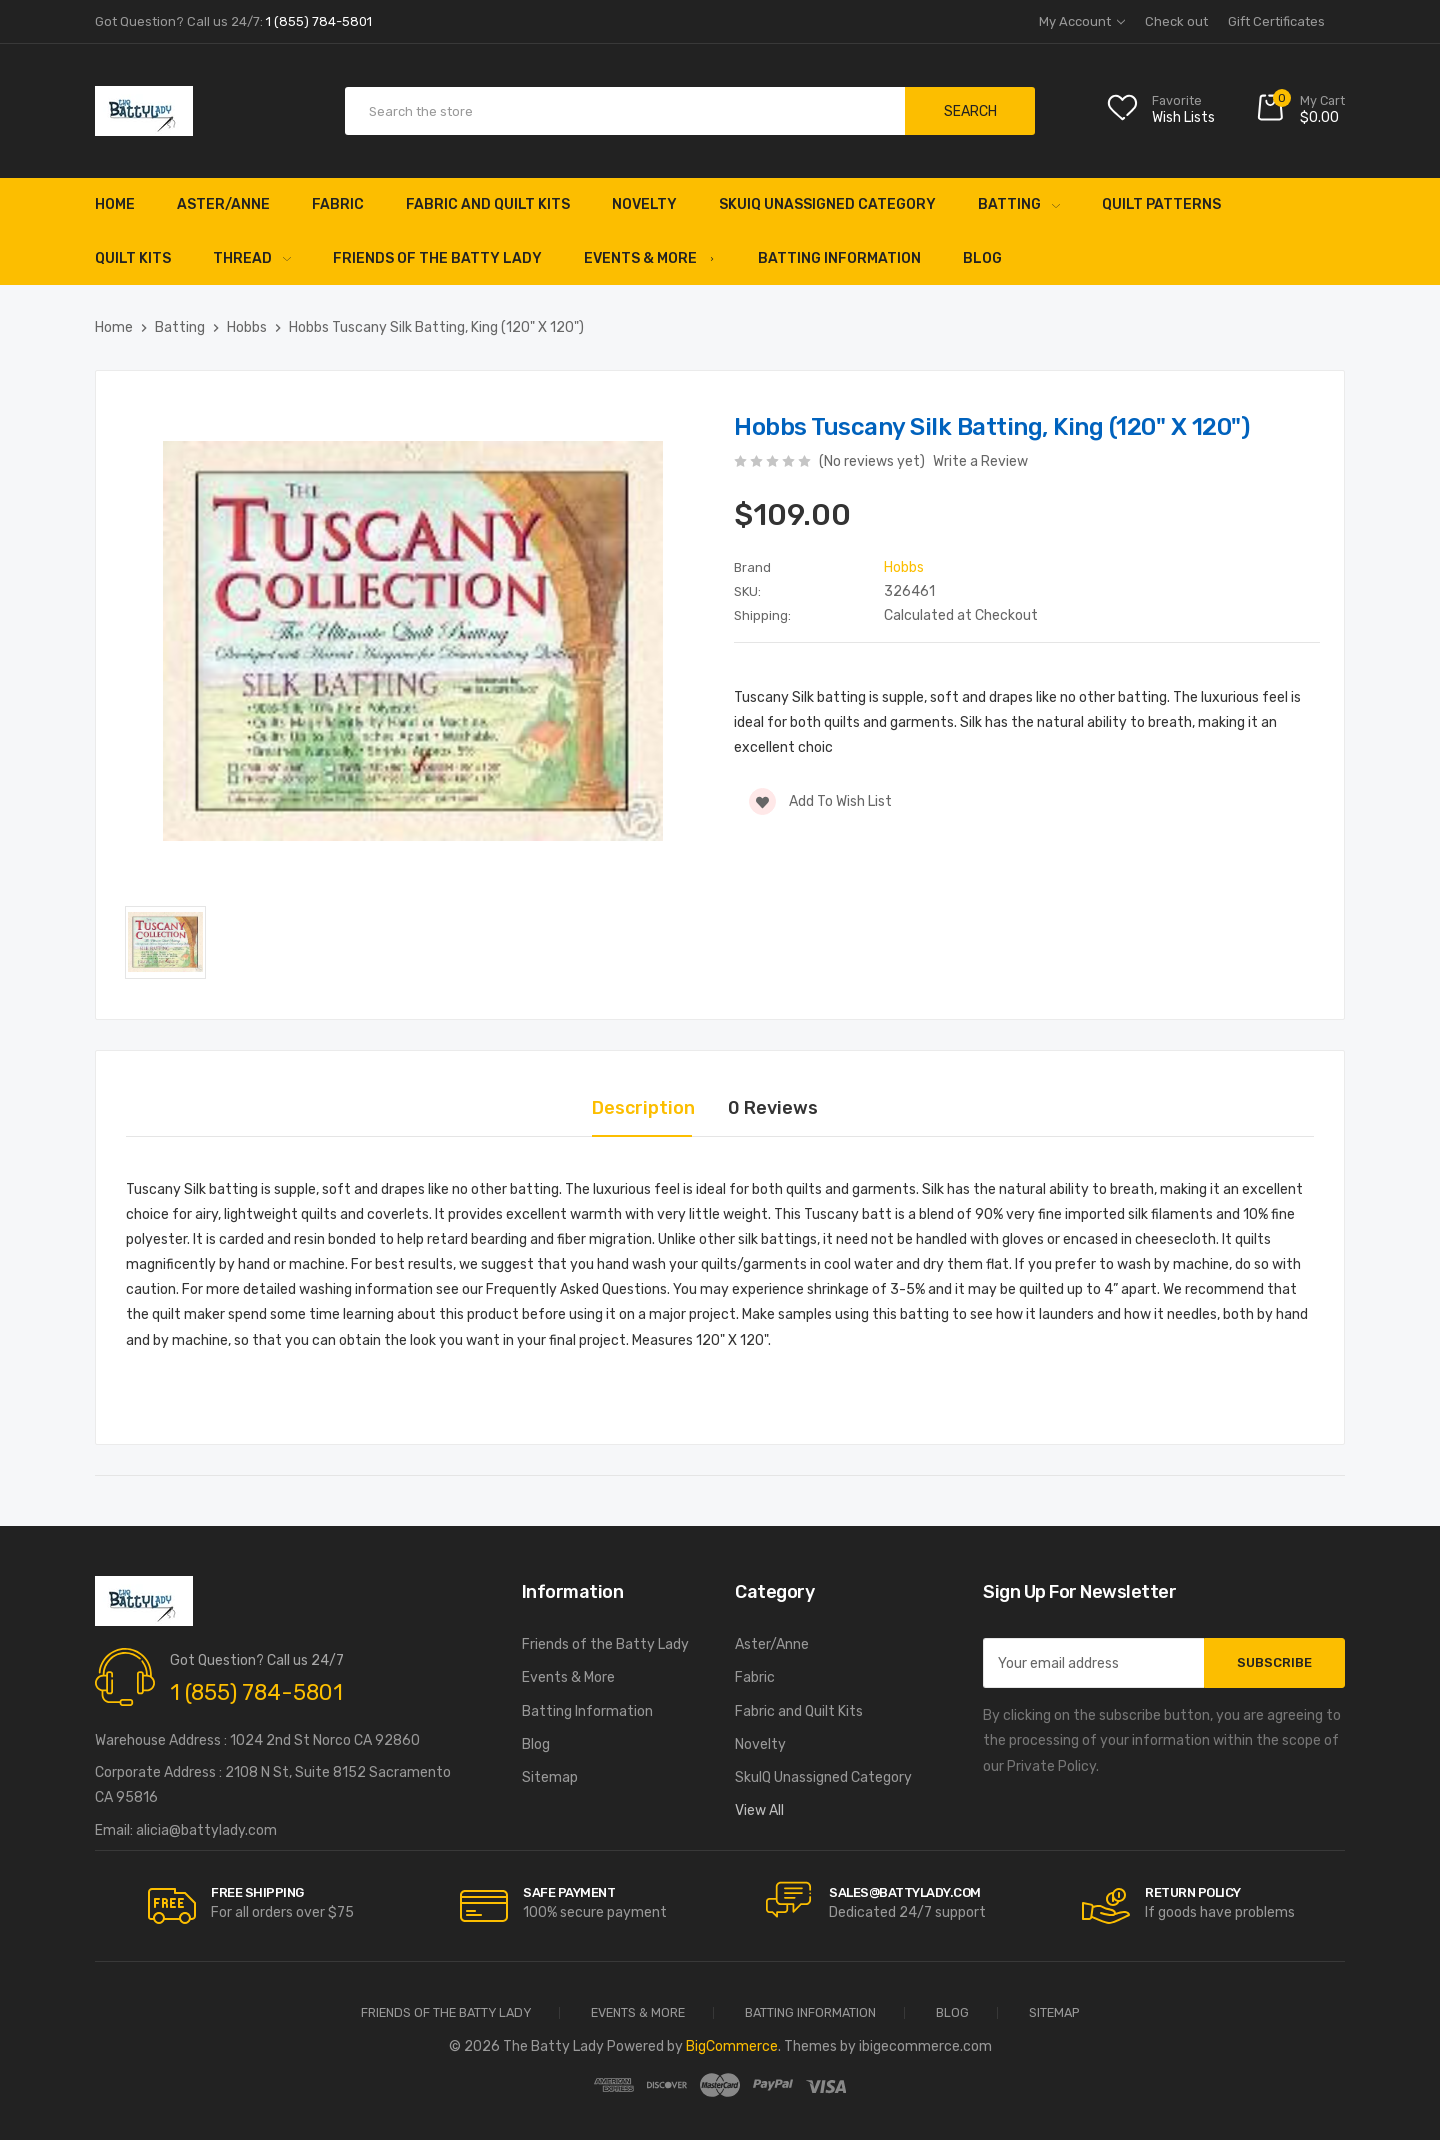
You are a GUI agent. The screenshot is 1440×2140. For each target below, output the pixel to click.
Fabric (338, 204)
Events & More (650, 258)
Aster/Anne (223, 204)
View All (759, 1810)
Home (115, 204)
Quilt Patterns (1161, 204)
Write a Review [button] (980, 461)
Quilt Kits (133, 258)
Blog (982, 258)
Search (970, 111)
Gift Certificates (1276, 21)
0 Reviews (773, 1108)
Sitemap (550, 1777)
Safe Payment (569, 1892)
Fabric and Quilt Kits (488, 204)
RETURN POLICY (1193, 1892)
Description (643, 1108)
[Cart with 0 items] (1300, 111)
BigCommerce (732, 2046)
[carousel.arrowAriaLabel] (172, 1906)
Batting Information (839, 258)
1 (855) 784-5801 (256, 1692)
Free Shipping (257, 1892)
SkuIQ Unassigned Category (827, 204)
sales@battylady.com (905, 1892)
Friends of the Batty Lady (437, 258)
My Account (1082, 21)
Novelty (644, 204)
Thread (252, 258)
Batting (1019, 204)
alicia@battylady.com (206, 1830)
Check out (1176, 21)
